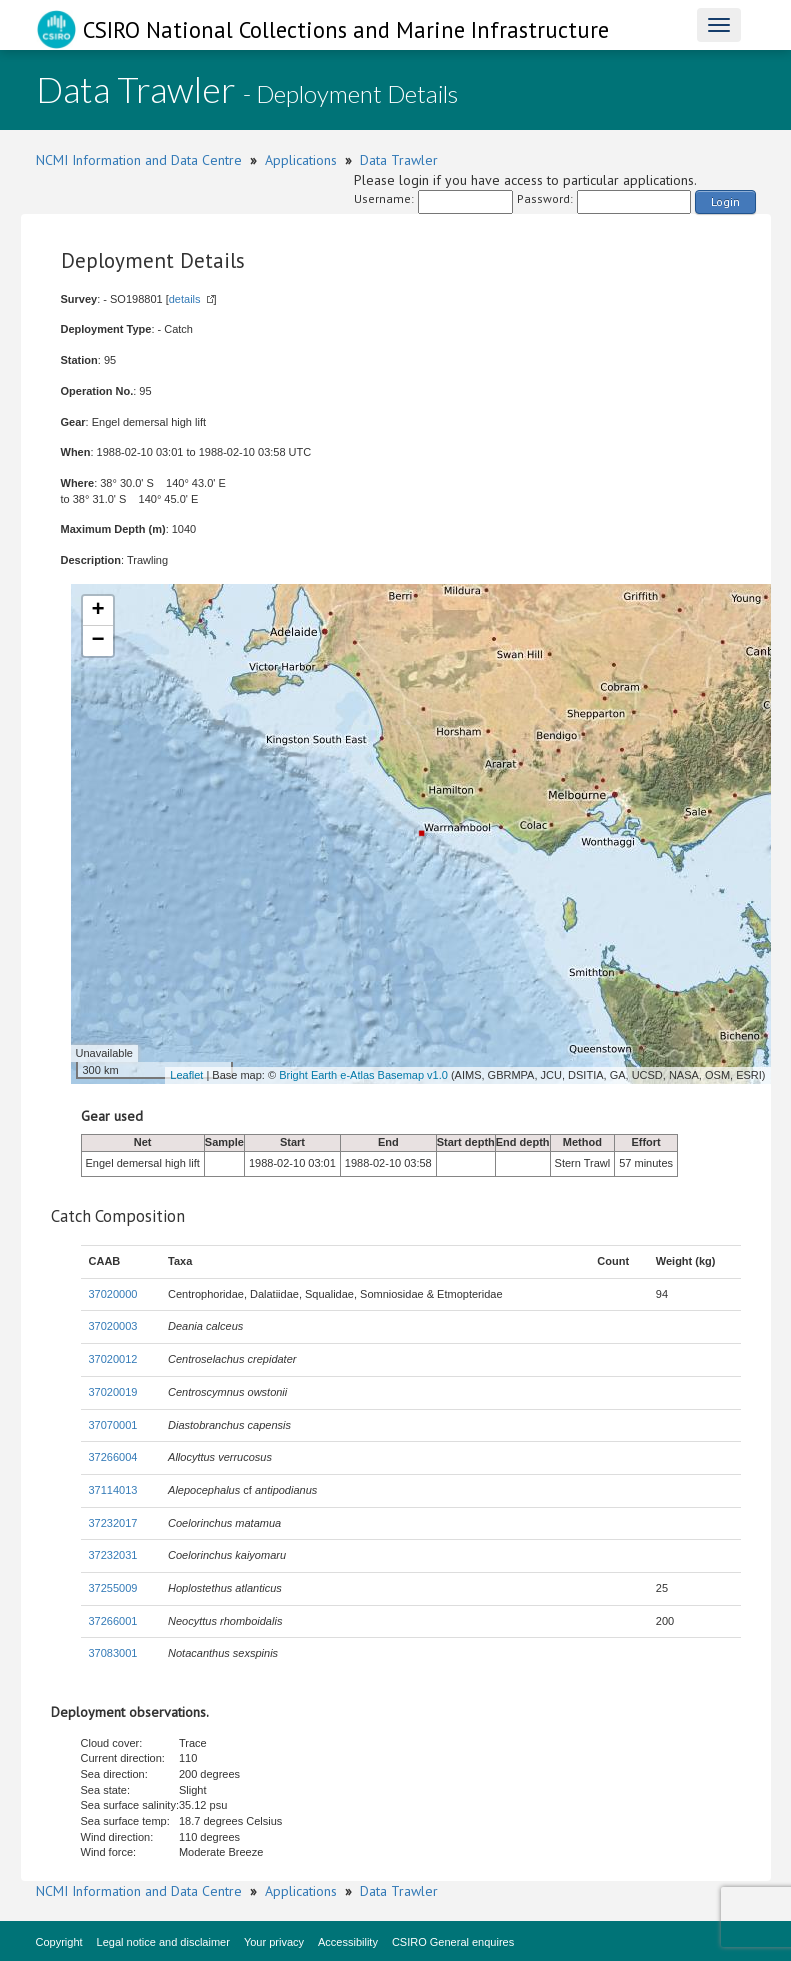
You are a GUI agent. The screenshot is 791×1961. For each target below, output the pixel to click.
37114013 (113, 1490)
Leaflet (186, 1075)
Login (725, 201)
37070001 (113, 1425)
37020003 (113, 1326)
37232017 (113, 1523)
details (185, 299)
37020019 (113, 1392)
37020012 (113, 1359)
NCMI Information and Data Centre (139, 160)
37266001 (113, 1621)
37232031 (113, 1555)
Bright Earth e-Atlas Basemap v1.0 (363, 1075)
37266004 (113, 1457)
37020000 (113, 1294)
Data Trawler (399, 160)
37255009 (113, 1588)
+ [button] (97, 611)
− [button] (97, 641)
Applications (301, 160)
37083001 (113, 1653)
